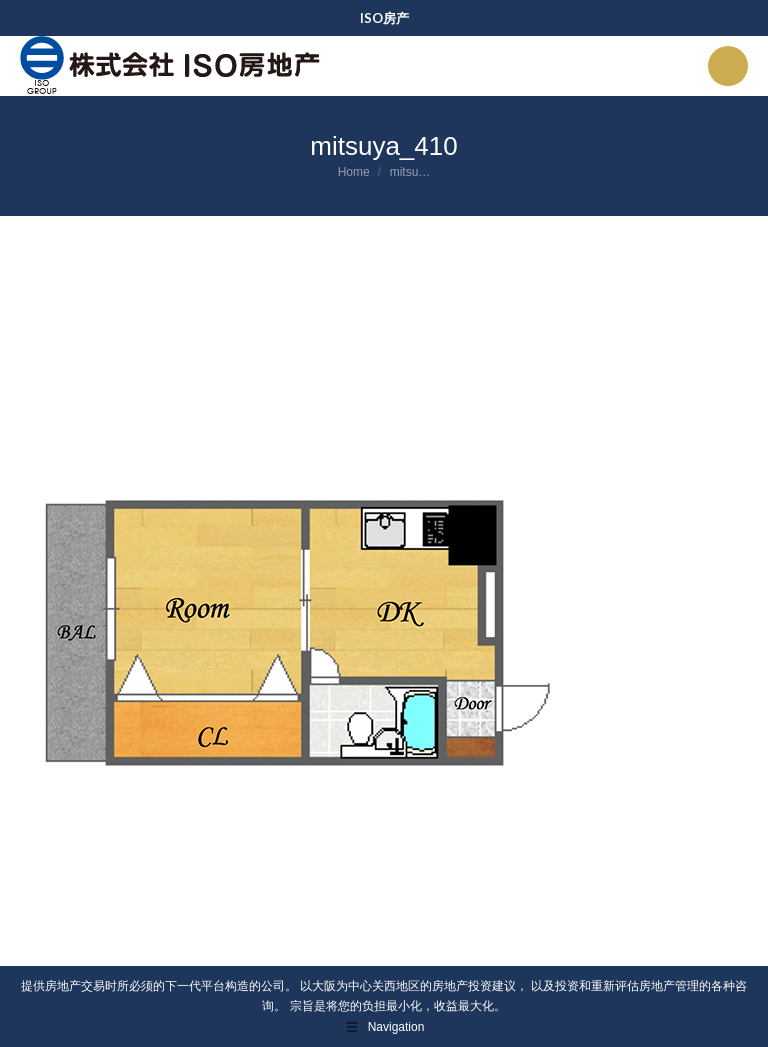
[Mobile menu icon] (728, 66)
